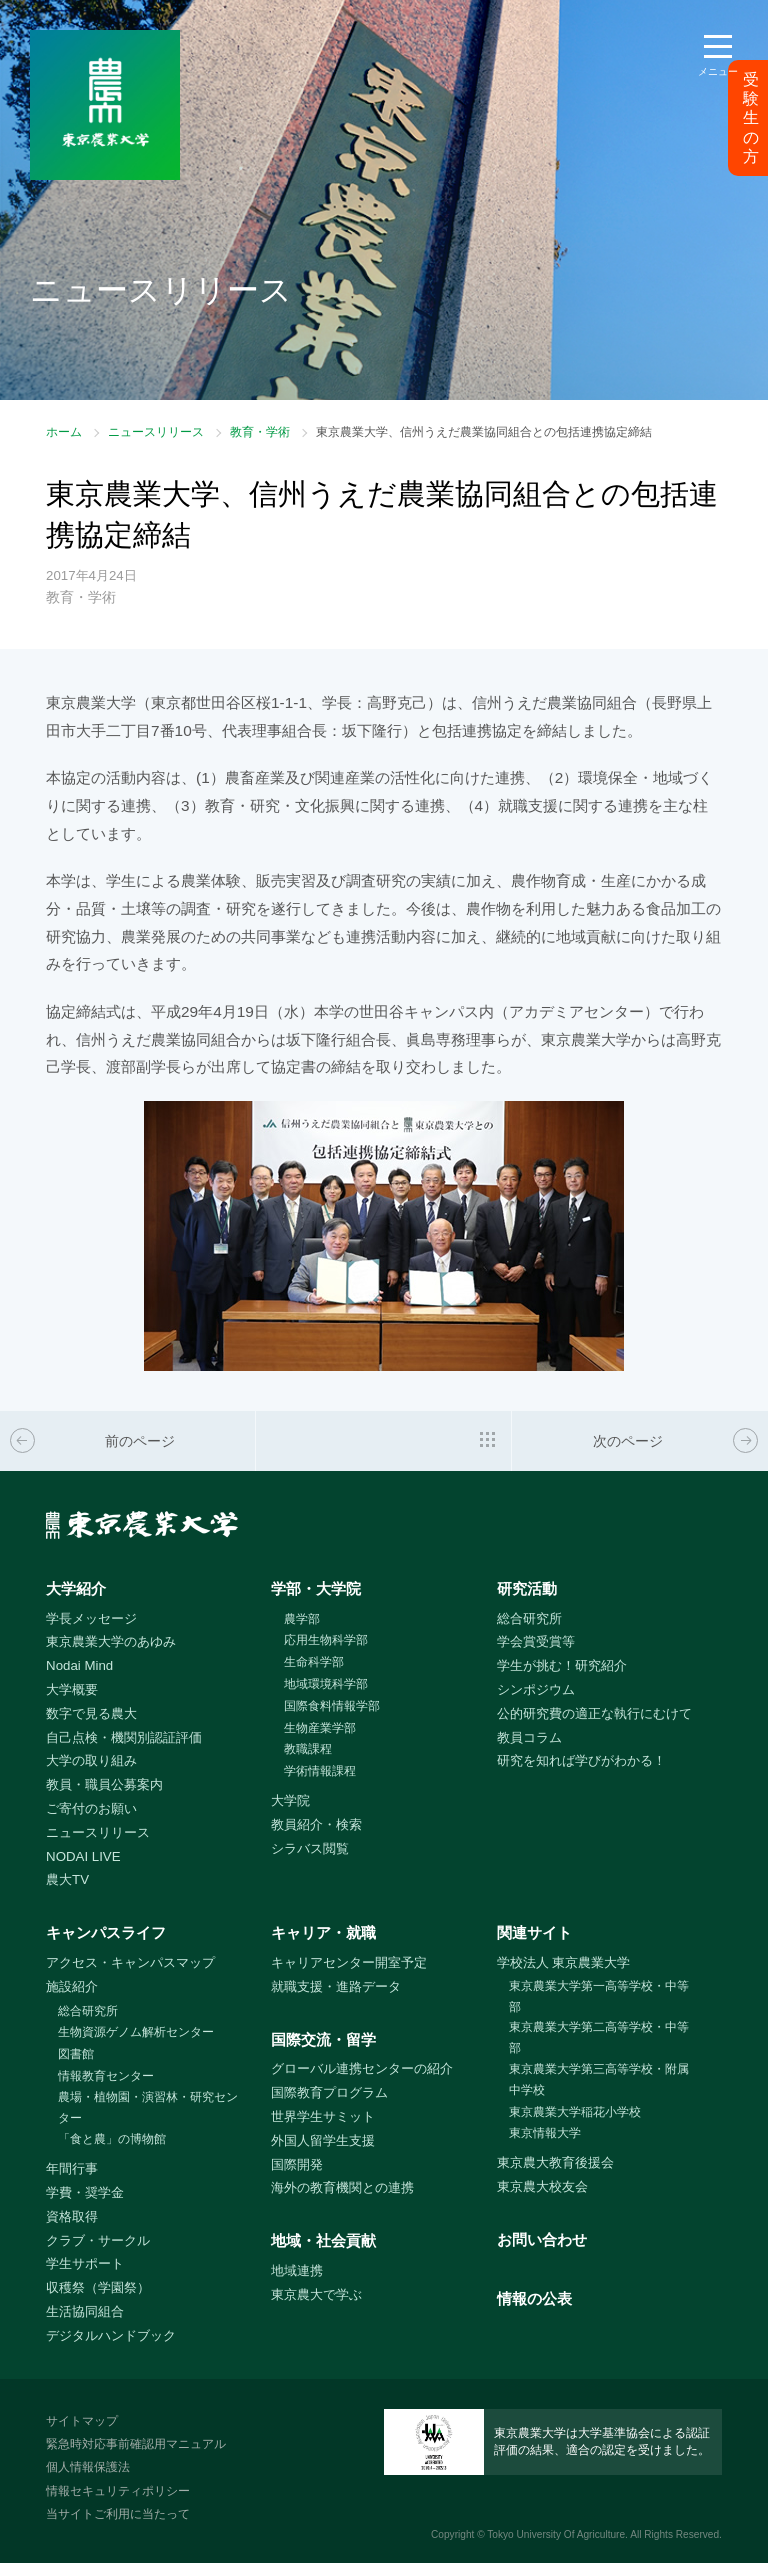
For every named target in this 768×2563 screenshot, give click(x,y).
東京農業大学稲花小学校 (575, 2112)
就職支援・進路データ (336, 1986)
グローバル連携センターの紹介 (362, 2068)
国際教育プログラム (329, 2092)
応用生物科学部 (326, 1640)
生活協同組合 (85, 2311)
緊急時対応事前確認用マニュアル (136, 2444)
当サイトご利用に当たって (118, 2514)
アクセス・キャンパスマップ (130, 1962)
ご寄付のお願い (91, 1808)
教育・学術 (260, 432)
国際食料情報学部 (332, 1706)
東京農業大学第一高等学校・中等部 (599, 1996)
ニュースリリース (156, 432)
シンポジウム (536, 1689)
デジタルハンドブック (111, 2335)
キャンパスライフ (106, 1932)
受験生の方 (751, 118)
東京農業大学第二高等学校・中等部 (599, 2037)
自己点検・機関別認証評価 (124, 1737)
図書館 (76, 2054)
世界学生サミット (323, 2116)
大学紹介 (76, 1588)
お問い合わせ (542, 2239)
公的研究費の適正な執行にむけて (594, 1713)
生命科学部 (314, 1662)
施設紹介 (72, 1986)
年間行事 (72, 2168)
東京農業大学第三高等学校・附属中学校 (599, 2079)
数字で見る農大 (91, 1713)
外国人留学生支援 (323, 2140)
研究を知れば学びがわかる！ (581, 1760)
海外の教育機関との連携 (342, 2187)
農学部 (302, 1619)
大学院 (290, 1800)
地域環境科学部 (326, 1684)
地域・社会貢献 (323, 2240)
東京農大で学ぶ (316, 2294)
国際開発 (297, 2164)
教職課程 (308, 1749)
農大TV (67, 1879)
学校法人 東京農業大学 (564, 1962)
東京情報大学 (545, 2133)
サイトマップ (82, 2421)
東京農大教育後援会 (555, 2162)
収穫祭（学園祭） (98, 2287)
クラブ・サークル (98, 2240)
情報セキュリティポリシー (118, 2491)
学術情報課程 (320, 1771)
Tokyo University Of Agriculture (556, 2534)
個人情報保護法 (88, 2467)
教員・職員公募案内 (104, 1784)
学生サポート (85, 2263)
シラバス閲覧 (310, 1848)
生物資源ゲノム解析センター (136, 2032)
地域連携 (297, 2270)
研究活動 (527, 1588)
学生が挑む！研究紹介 (562, 1665)
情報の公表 (534, 2298)
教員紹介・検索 (316, 1824)
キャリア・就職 (323, 1932)
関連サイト (534, 1932)
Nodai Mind (79, 1665)
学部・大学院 (316, 1588)
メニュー (718, 71)
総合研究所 (529, 1618)
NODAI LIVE (83, 1856)
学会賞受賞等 (536, 1641)
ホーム (64, 432)
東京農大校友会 (542, 2186)
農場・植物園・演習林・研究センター (148, 2107)
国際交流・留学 (323, 2039)
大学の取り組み (91, 1760)
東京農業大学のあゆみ (111, 1641)
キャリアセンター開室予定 (349, 1962)
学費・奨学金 (85, 2192)
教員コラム (529, 1737)
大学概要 (72, 1689)
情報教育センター (106, 2076)
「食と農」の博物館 (112, 2139)
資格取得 (72, 2216)
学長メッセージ (91, 1618)
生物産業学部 (320, 1728)
